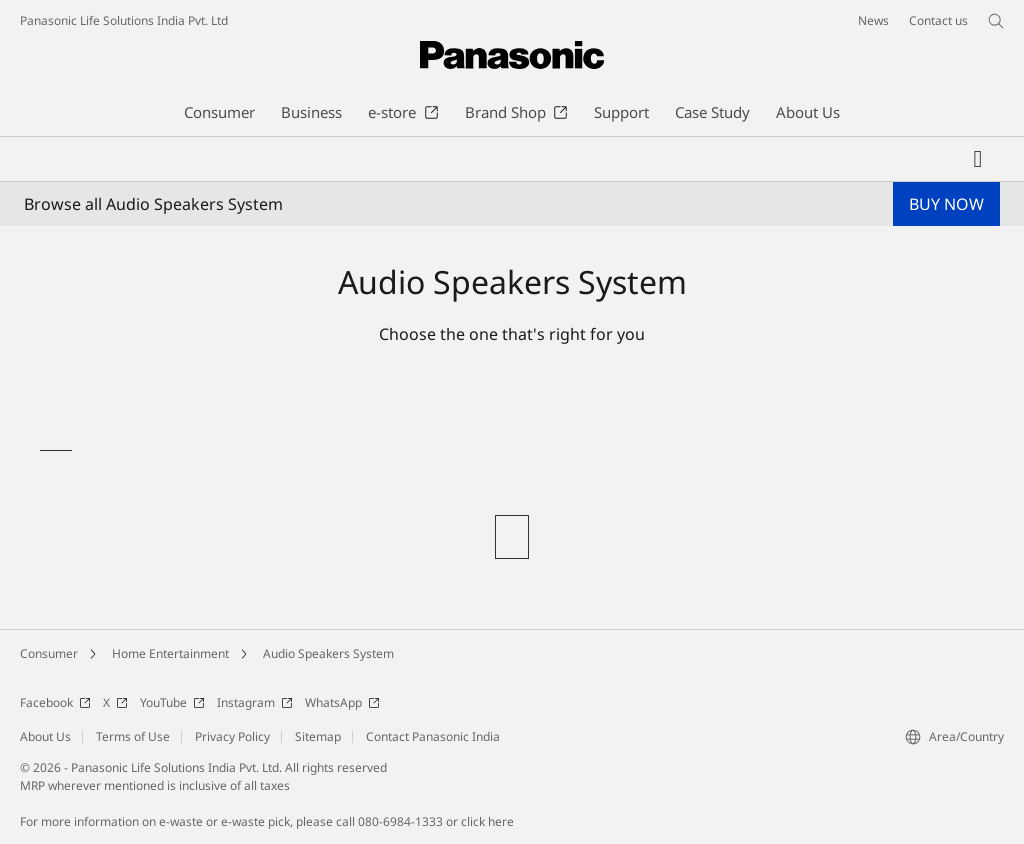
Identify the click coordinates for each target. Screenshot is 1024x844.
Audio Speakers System (328, 653)
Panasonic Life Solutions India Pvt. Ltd (124, 20)
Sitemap (318, 736)
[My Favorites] (978, 159)
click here (487, 821)
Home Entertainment (170, 653)
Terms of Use (133, 736)
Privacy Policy (232, 736)
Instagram (255, 702)
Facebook (55, 702)
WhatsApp (342, 702)
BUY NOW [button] (946, 204)
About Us (45, 736)
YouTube (172, 702)
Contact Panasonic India (433, 736)
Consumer (49, 653)
